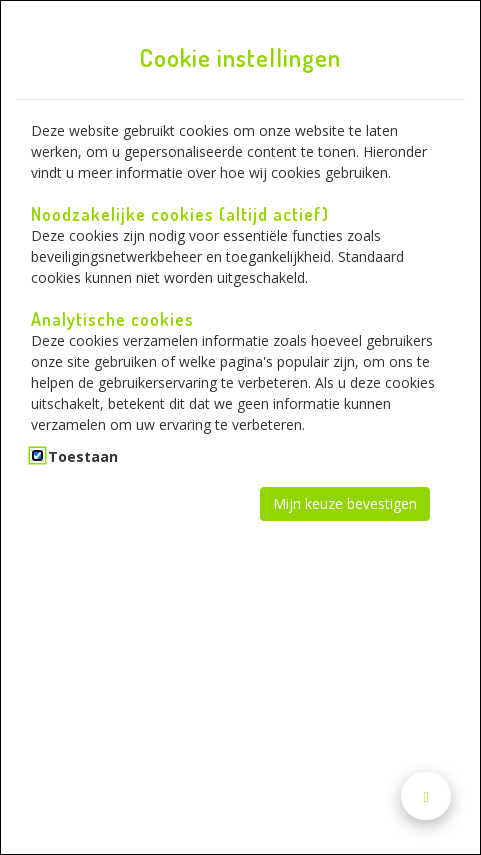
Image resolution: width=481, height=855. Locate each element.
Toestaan (83, 456)
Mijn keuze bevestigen (345, 503)
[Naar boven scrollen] (426, 796)
